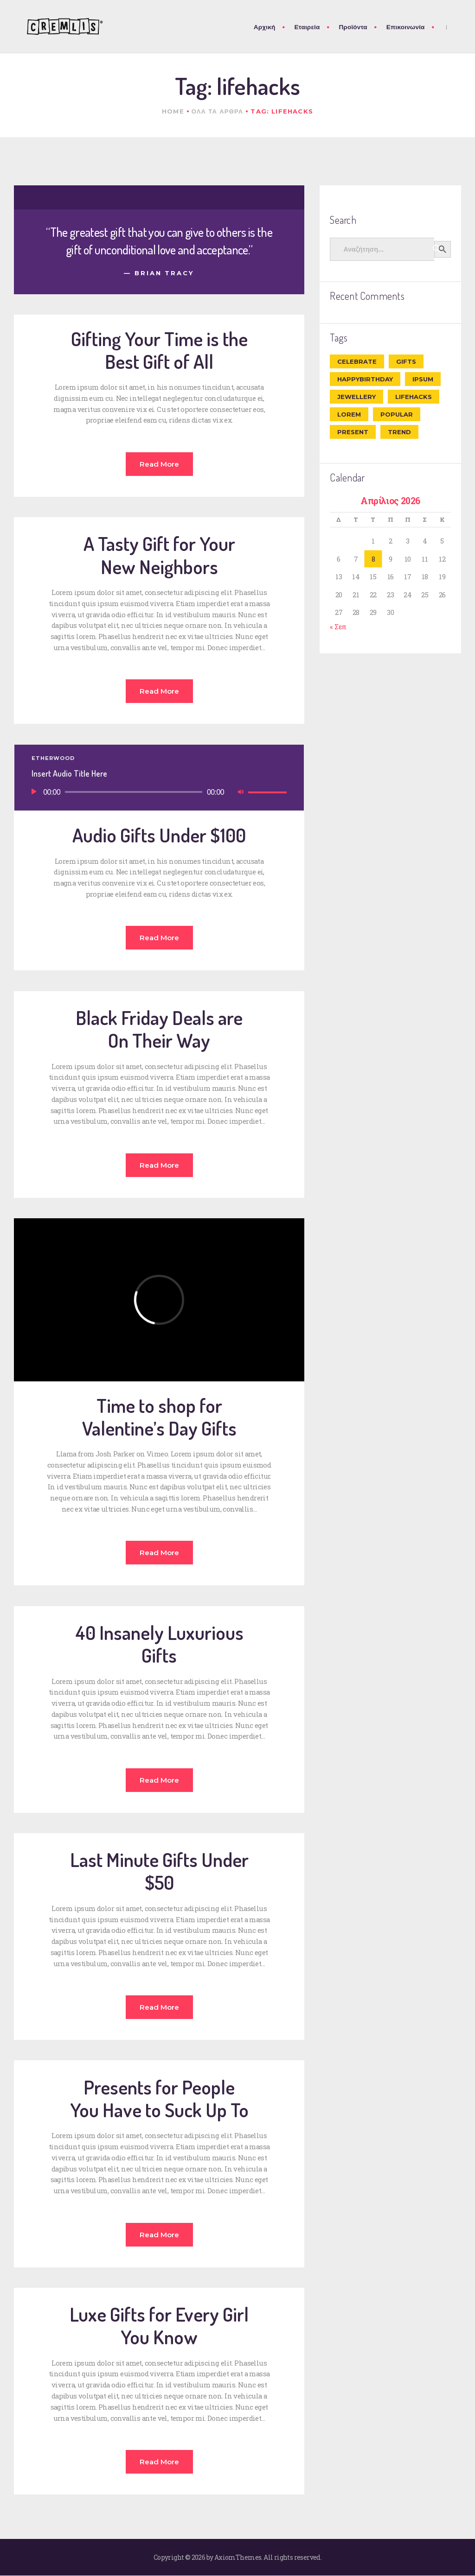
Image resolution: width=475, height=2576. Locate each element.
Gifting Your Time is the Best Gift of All (159, 350)
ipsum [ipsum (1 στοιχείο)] (422, 379)
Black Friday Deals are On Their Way (159, 1028)
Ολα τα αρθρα (218, 111)
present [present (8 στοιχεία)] (352, 432)
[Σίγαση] (240, 792)
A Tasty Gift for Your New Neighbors (159, 554)
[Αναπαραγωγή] (34, 792)
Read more (159, 464)
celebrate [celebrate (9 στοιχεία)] (357, 361)
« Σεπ (338, 626)
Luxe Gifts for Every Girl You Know (159, 2325)
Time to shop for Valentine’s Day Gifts (159, 1416)
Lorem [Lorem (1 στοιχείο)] (349, 414)
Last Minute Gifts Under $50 (159, 1870)
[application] (159, 793)
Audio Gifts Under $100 (159, 834)
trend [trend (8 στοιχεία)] (399, 432)
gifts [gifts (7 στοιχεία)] (406, 361)
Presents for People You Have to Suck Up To (159, 2098)
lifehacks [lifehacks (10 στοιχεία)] (413, 396)
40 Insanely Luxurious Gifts (159, 1643)
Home (173, 111)
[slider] (133, 792)
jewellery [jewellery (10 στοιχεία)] (356, 396)
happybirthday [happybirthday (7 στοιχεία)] (365, 379)
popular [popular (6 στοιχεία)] (396, 414)
